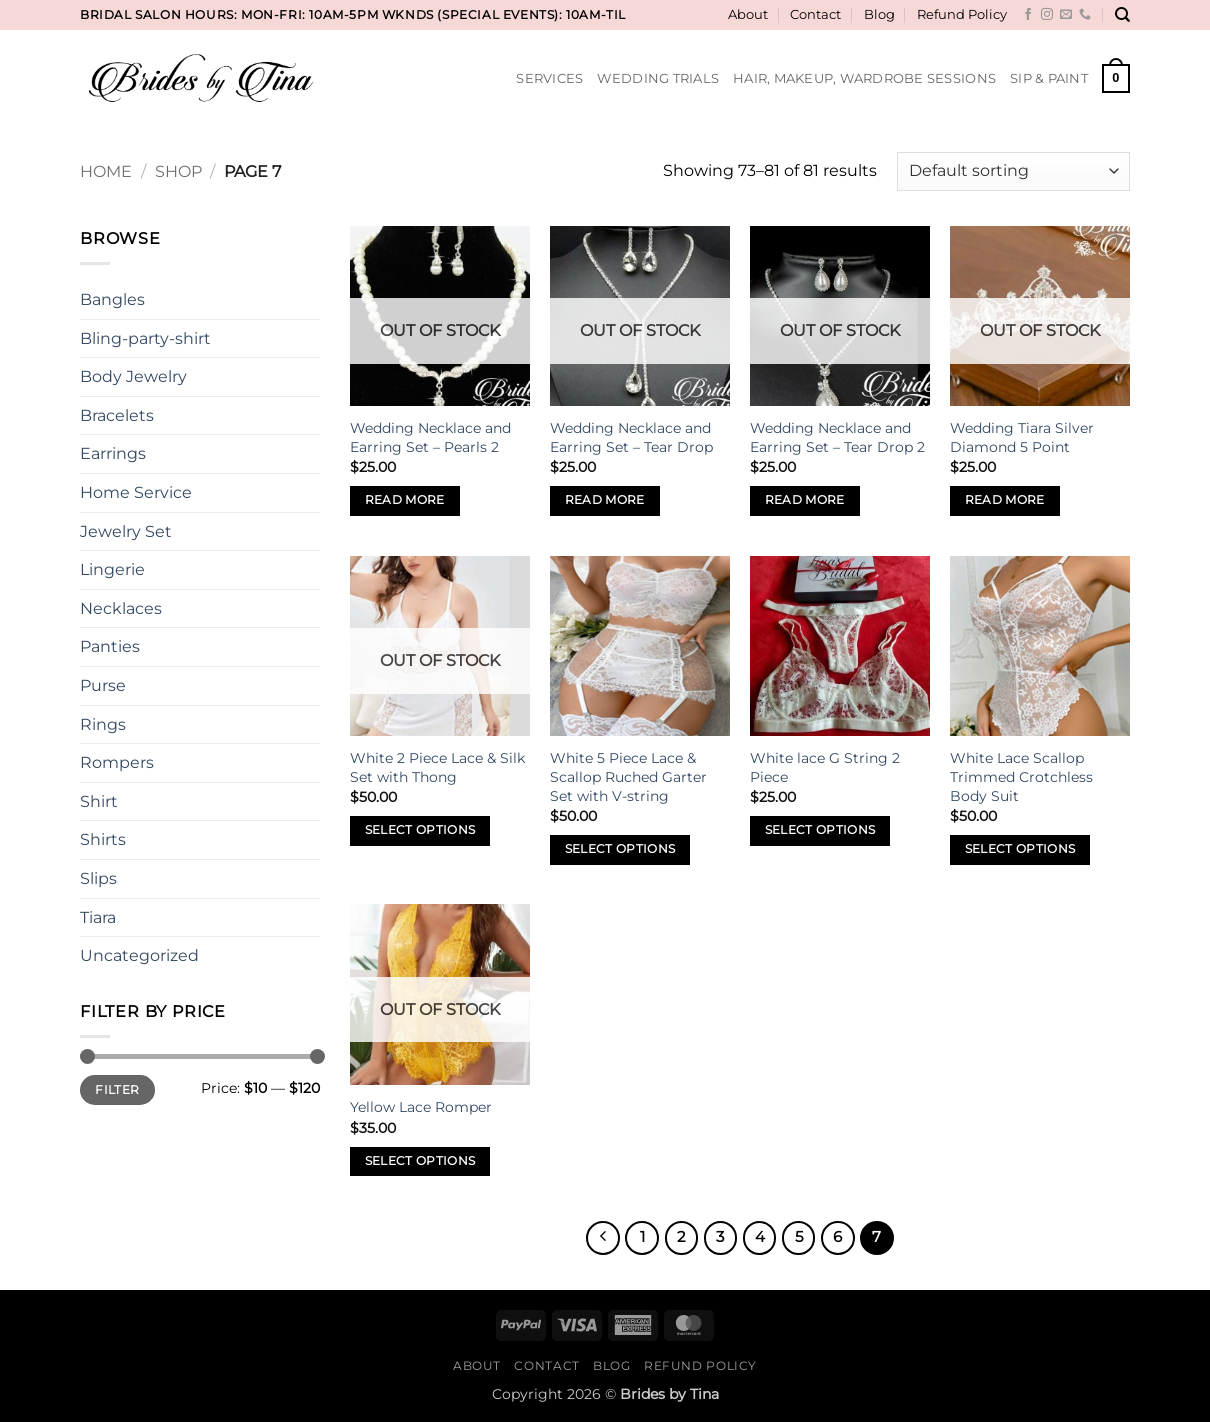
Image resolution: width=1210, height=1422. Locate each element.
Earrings (113, 453)
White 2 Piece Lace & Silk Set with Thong (437, 767)
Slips (98, 878)
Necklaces (121, 608)
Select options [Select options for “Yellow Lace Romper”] (420, 1161)
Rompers (117, 762)
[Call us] (1085, 15)
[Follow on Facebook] (1028, 15)
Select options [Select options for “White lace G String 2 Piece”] (820, 830)
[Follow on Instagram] (1047, 15)
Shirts (103, 839)
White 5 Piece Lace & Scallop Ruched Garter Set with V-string (628, 776)
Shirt (99, 801)
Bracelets (117, 415)
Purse (103, 685)
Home (106, 171)
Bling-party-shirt (145, 338)
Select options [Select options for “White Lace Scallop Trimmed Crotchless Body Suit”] (1020, 849)
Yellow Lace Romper (421, 1107)
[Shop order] (1013, 171)
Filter (117, 1089)
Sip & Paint (1049, 78)
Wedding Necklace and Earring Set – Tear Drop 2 (837, 437)
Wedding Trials (658, 78)
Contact (815, 14)
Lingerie (112, 569)
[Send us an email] (1066, 15)
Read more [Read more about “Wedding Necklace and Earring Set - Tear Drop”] (605, 500)
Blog (879, 14)
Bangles (112, 299)
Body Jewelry (133, 376)
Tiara (98, 917)
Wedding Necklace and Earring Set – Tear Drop (631, 437)
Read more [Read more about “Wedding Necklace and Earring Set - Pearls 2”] (405, 500)
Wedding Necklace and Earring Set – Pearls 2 (430, 437)
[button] (1116, 79)
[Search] (1122, 15)
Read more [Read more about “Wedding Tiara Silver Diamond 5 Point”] (1005, 500)
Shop (178, 171)
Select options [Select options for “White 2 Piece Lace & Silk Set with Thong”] (420, 830)
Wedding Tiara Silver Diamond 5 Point (1022, 437)
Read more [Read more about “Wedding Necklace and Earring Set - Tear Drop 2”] (805, 500)
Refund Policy (962, 14)
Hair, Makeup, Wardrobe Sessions (864, 78)
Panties (110, 646)
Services (549, 78)
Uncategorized (139, 955)
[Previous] (603, 1238)
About (748, 14)
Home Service (136, 492)
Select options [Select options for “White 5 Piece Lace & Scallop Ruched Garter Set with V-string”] (620, 849)
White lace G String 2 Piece (825, 767)
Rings (103, 724)
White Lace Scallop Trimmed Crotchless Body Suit (1021, 776)
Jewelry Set (126, 531)
